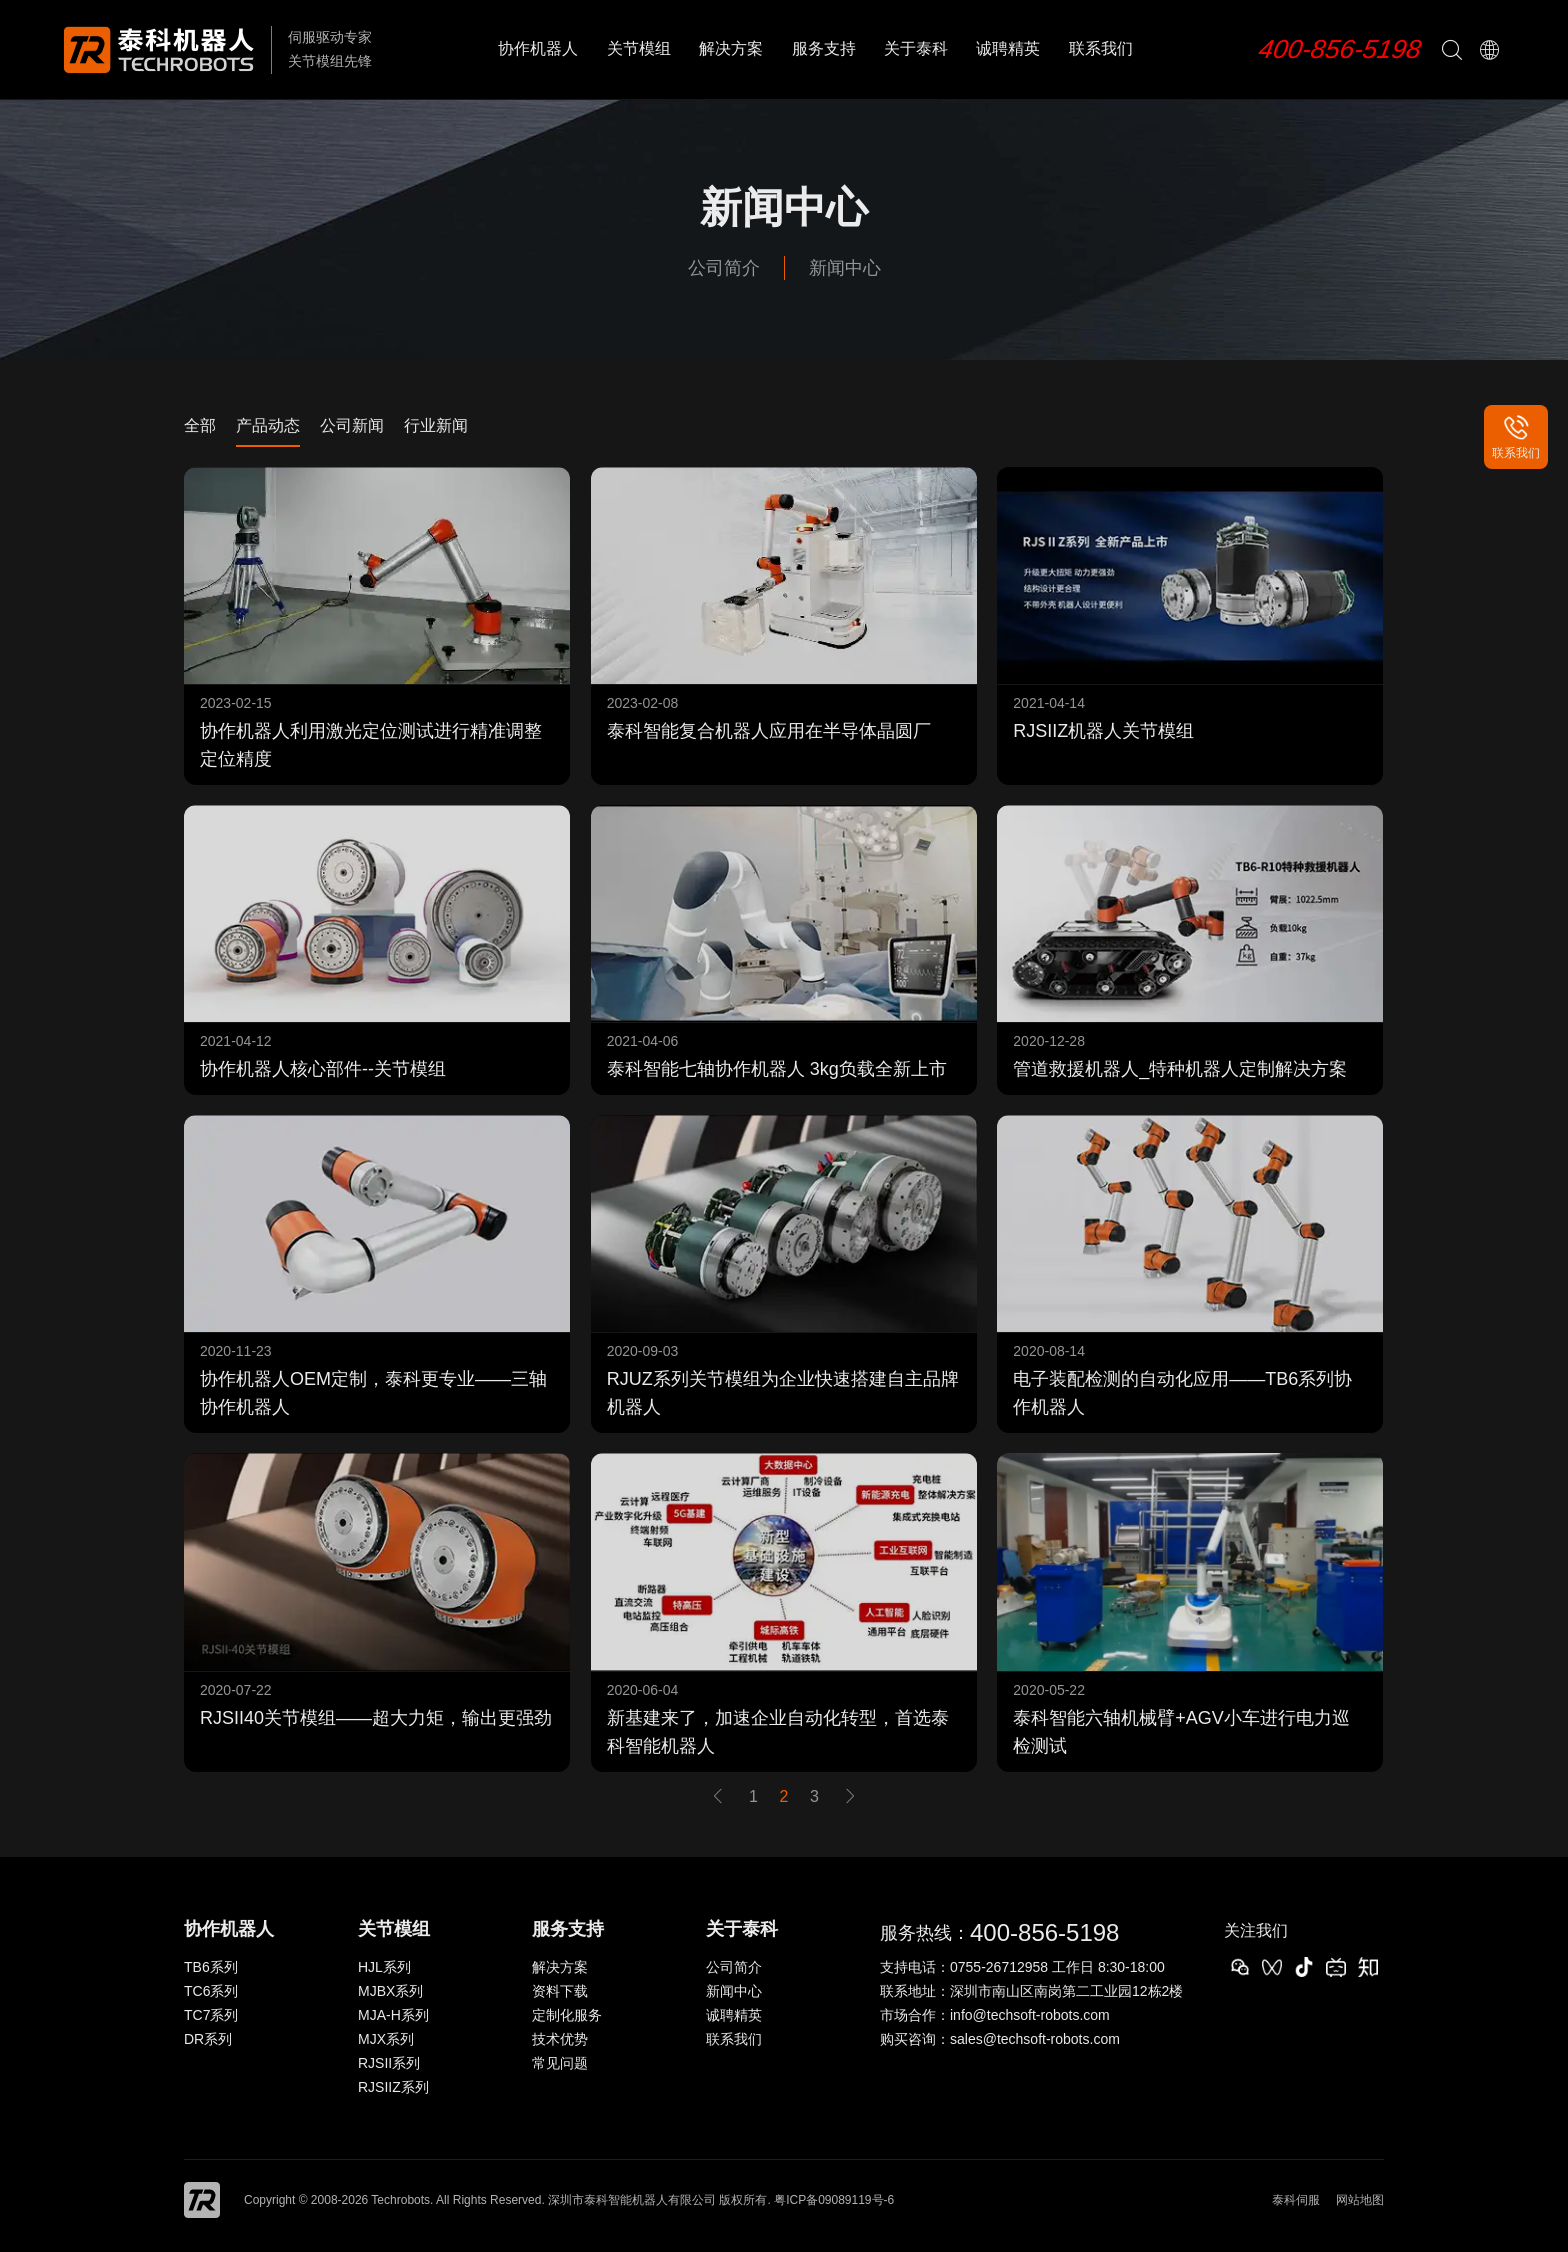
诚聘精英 (1008, 48)
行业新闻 (436, 425)
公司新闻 (352, 425)
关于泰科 (916, 48)
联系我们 (1101, 48)
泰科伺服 (1296, 2200)
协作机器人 (538, 48)
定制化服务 (567, 2015)
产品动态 (268, 425)
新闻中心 (845, 268)
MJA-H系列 (393, 2015)
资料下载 (560, 1991)
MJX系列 (386, 2039)
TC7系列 (211, 2015)
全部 (200, 425)
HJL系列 (384, 1967)
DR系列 (208, 2039)
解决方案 (731, 48)
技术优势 (560, 2039)
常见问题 (560, 2063)
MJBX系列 (390, 1991)
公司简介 (724, 268)
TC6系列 (211, 1991)
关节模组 (639, 48)
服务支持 (824, 48)
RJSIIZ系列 (393, 2087)
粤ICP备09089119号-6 (834, 2200)
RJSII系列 (389, 2063)
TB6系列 (211, 1967)
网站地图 (1360, 2200)
